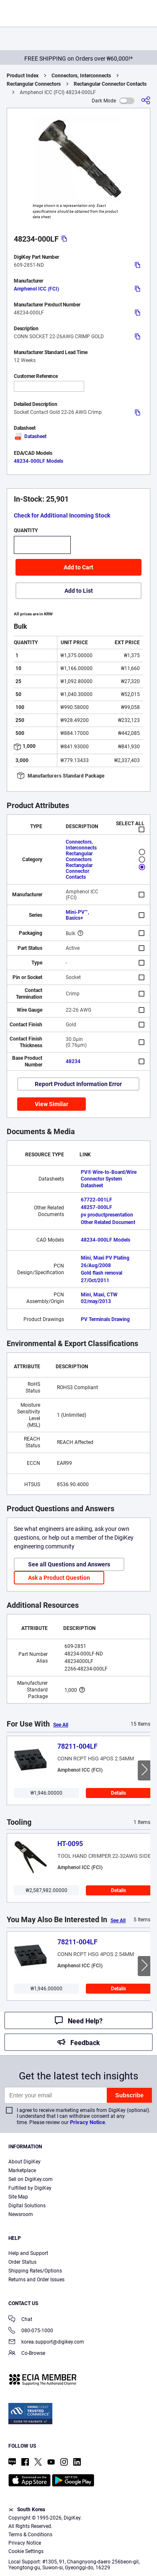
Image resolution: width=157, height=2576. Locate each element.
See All (60, 1725)
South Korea (26, 2509)
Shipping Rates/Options (35, 2271)
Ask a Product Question (59, 1577)
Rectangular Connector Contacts (110, 84)
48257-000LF (96, 1207)
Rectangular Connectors (34, 84)
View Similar (51, 1104)
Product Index (23, 76)
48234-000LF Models (38, 461)
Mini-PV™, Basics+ (77, 915)
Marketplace (22, 2170)
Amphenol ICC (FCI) (36, 289)
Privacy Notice (87, 2122)
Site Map (18, 2197)
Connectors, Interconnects (81, 76)
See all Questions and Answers (69, 1564)
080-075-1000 (30, 2331)
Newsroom (20, 2214)
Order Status (22, 2262)
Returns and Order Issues (36, 2280)
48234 (73, 1061)
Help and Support (28, 2253)
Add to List (78, 590)
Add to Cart (78, 567)
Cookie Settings (26, 2551)
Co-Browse (26, 2354)
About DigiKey (24, 2162)
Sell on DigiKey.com (30, 2179)
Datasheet (30, 436)
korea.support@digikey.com (46, 2342)
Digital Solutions (27, 2206)
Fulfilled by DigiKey (29, 2188)
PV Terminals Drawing (105, 1319)
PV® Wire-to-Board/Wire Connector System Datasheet (108, 1179)
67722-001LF (96, 1200)
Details (118, 1793)
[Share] (145, 101)
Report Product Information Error (78, 1084)
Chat (20, 2320)
